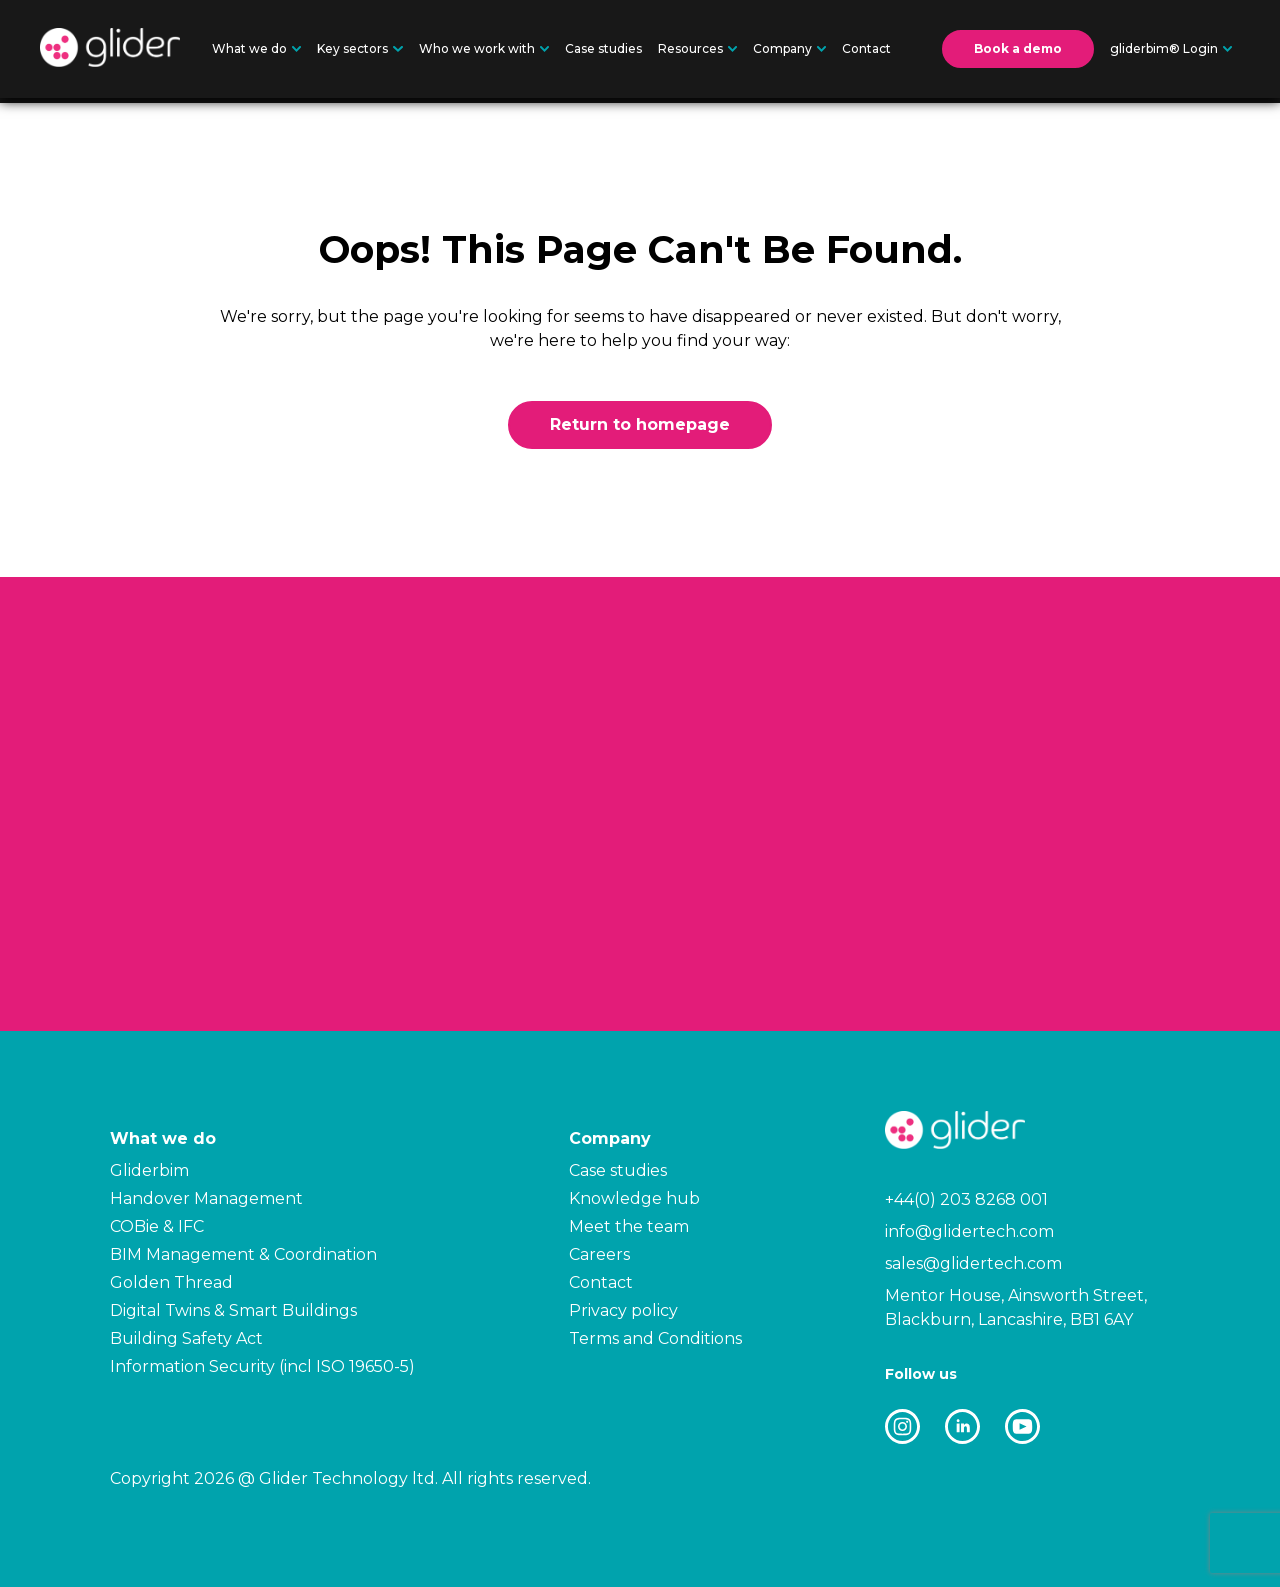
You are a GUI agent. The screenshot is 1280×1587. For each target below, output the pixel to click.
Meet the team (629, 1226)
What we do (256, 48)
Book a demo (1018, 48)
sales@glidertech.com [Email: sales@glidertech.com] (973, 1263)
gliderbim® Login (1171, 48)
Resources (697, 48)
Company (789, 48)
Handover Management (206, 1198)
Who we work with (484, 48)
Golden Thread (171, 1282)
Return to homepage (640, 424)
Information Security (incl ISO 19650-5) (262, 1366)
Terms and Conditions (655, 1338)
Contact (866, 48)
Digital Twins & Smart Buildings (233, 1310)
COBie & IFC (157, 1226)
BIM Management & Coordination (243, 1254)
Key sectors (359, 48)
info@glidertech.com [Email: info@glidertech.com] (969, 1231)
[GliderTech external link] (902, 1430)
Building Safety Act (186, 1338)
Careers (599, 1254)
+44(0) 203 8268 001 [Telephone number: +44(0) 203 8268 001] (966, 1199)
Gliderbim (149, 1170)
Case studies (603, 48)
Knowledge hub (634, 1198)
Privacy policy (623, 1310)
